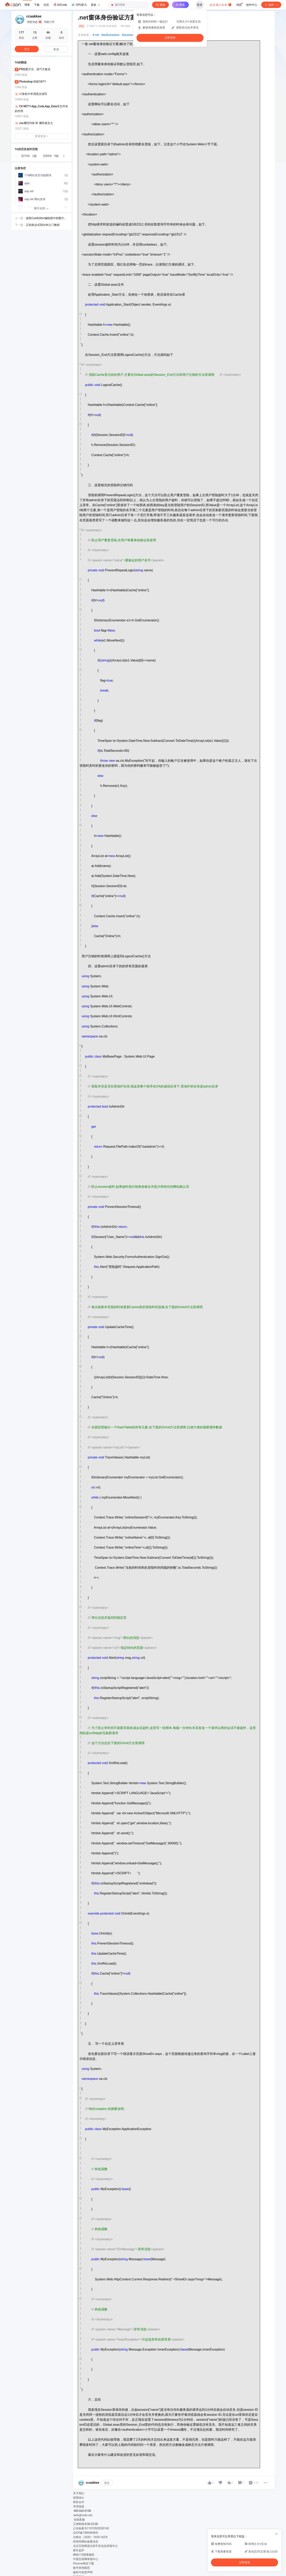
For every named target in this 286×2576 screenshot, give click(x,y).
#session (127, 34)
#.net (96, 34)
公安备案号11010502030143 (91, 2528)
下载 (37, 4)
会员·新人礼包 (221, 4)
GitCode (60, 4)
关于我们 (78, 2493)
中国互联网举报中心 (85, 2559)
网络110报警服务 (84, 2554)
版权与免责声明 (83, 2572)
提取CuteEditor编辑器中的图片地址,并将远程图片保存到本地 (46, 218)
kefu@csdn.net (83, 2515)
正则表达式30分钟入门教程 (43, 224)
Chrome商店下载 (83, 2563)
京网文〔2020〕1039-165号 (90, 2537)
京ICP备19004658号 (85, 2532)
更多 (95, 4)
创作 (271, 4)
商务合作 (78, 2502)
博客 (27, 4)
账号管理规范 (81, 2567)
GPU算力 (79, 5)
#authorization (110, 34)
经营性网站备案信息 (85, 2541)
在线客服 (79, 2519)
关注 (107, 2482)
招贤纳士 (78, 2497)
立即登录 (170, 37)
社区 (46, 4)
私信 (56, 49)
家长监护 (78, 2550)
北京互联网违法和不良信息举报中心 (95, 2545)
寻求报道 (78, 2506)
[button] (16, 155)
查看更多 (41, 136)
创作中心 (251, 4)
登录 (199, 4)
